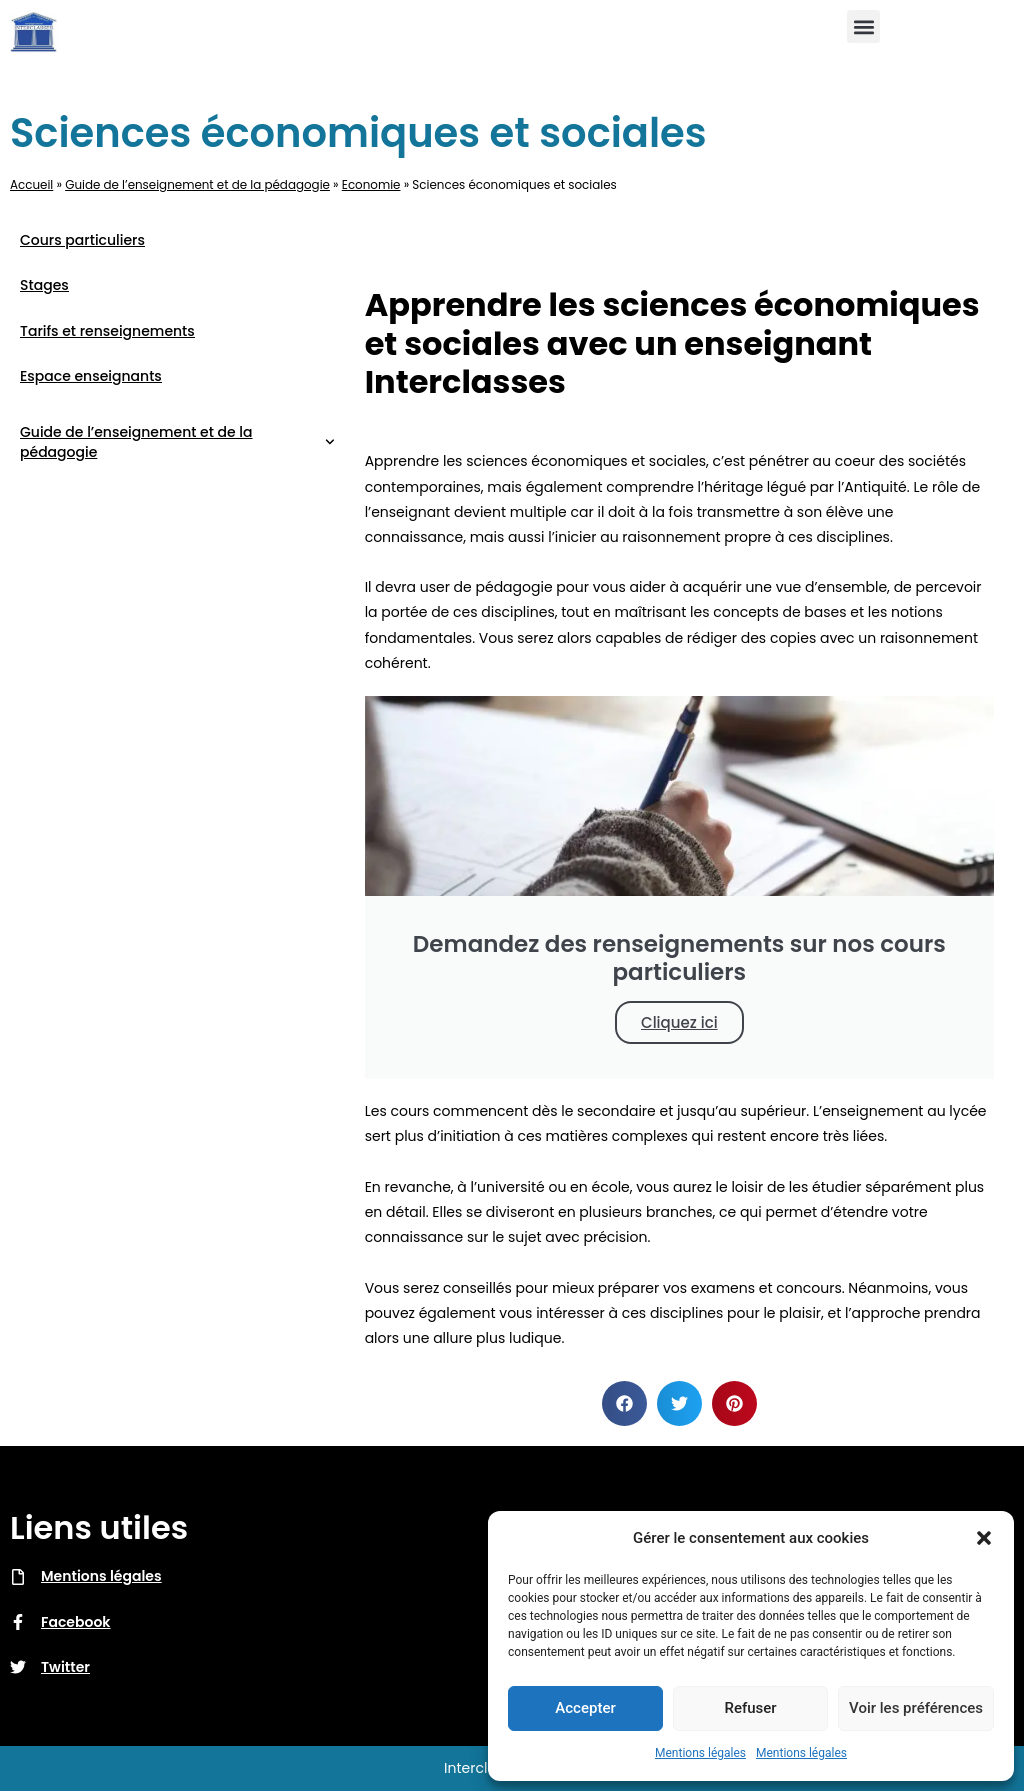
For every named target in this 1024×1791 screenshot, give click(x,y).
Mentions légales (700, 1753)
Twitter (65, 1667)
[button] (984, 1538)
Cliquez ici (679, 1022)
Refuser (750, 1708)
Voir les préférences (916, 1708)
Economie (371, 185)
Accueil (31, 185)
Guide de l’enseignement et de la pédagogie (197, 185)
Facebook (76, 1622)
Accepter (585, 1708)
